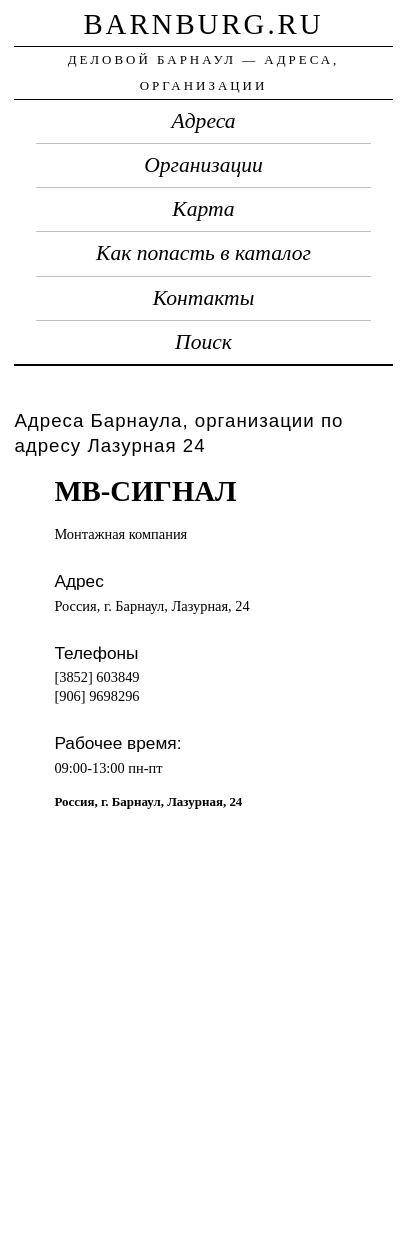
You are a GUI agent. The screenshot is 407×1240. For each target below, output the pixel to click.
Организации (203, 165)
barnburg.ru (203, 24)
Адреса (204, 121)
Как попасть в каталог (203, 253)
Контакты (204, 298)
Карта (203, 209)
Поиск (203, 342)
